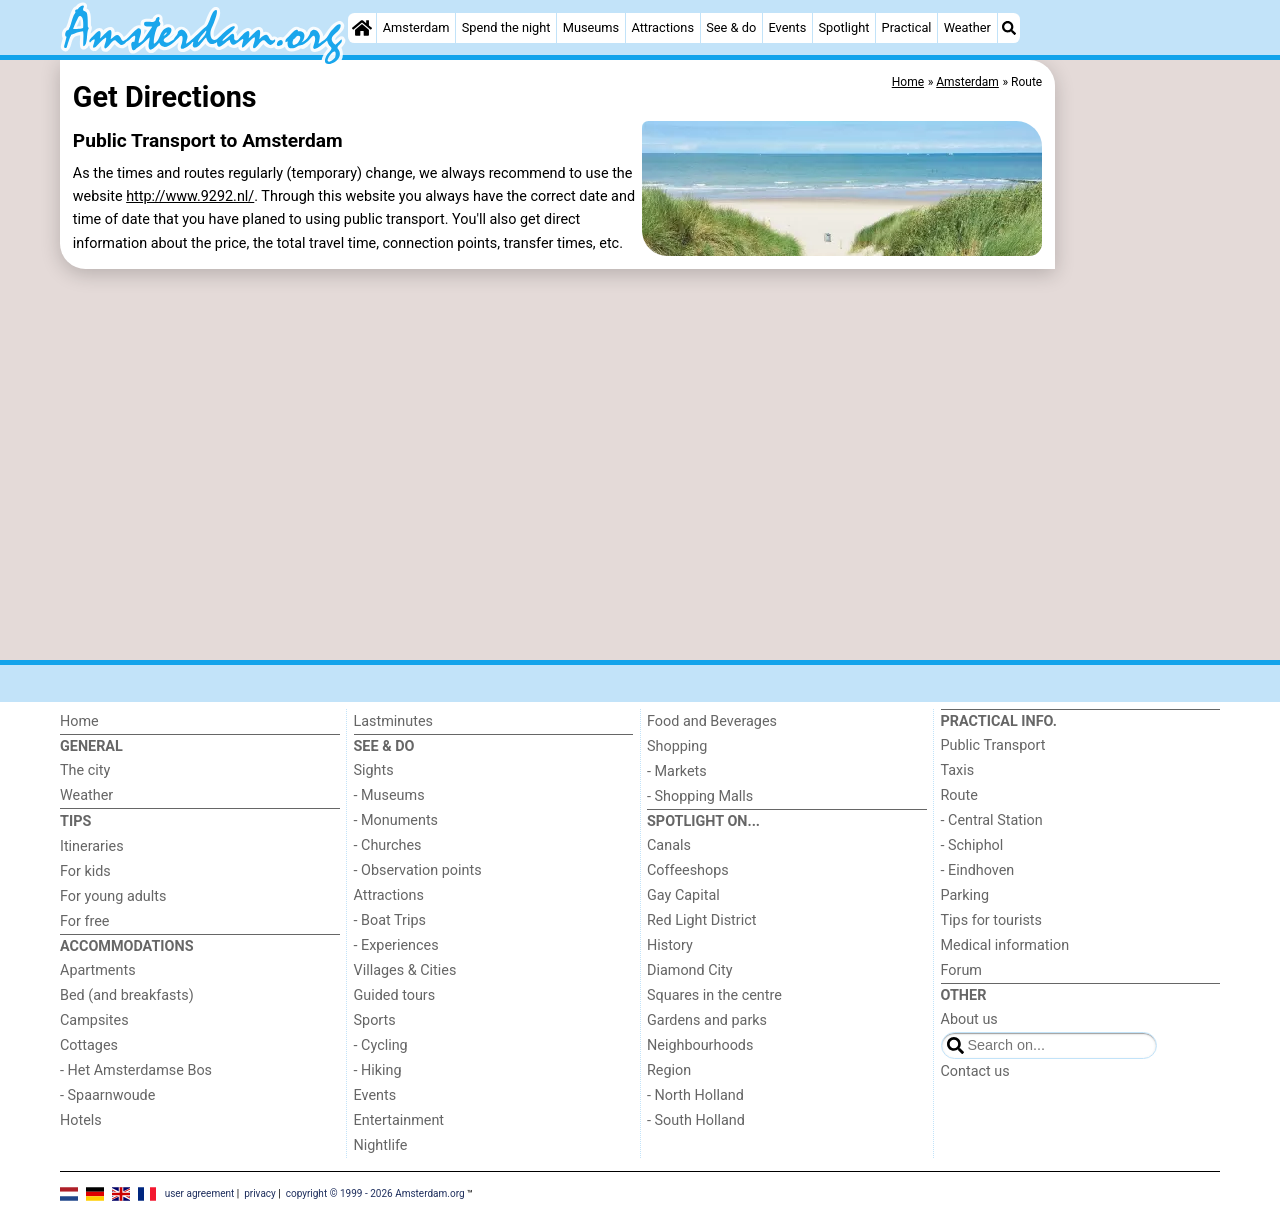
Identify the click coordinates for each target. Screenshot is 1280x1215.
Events (787, 27)
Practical (907, 27)
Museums (591, 27)
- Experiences (396, 945)
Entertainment (399, 1120)
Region (669, 1070)
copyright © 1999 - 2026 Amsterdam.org (375, 1192)
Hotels (81, 1120)
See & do (731, 27)
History (670, 945)
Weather (967, 27)
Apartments (98, 970)
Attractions (662, 27)
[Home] (362, 28)
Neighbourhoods (700, 1045)
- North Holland (695, 1095)
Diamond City (690, 970)
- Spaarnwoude (107, 1095)
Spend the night (506, 27)
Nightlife (381, 1145)
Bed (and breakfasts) (127, 995)
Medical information (1005, 945)
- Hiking (378, 1070)
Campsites (94, 1020)
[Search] (1009, 28)
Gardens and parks (707, 1020)
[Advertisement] (1140, 520)
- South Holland (696, 1120)
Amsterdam (416, 27)
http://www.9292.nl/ (190, 196)
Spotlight (843, 27)
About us (969, 1019)
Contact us (975, 1071)
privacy (260, 1192)
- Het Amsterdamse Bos (136, 1070)
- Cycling (381, 1045)
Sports (375, 1020)
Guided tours (395, 995)
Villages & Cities (405, 970)
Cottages (89, 1045)
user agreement (200, 1192)
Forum (961, 970)
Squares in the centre (714, 995)
